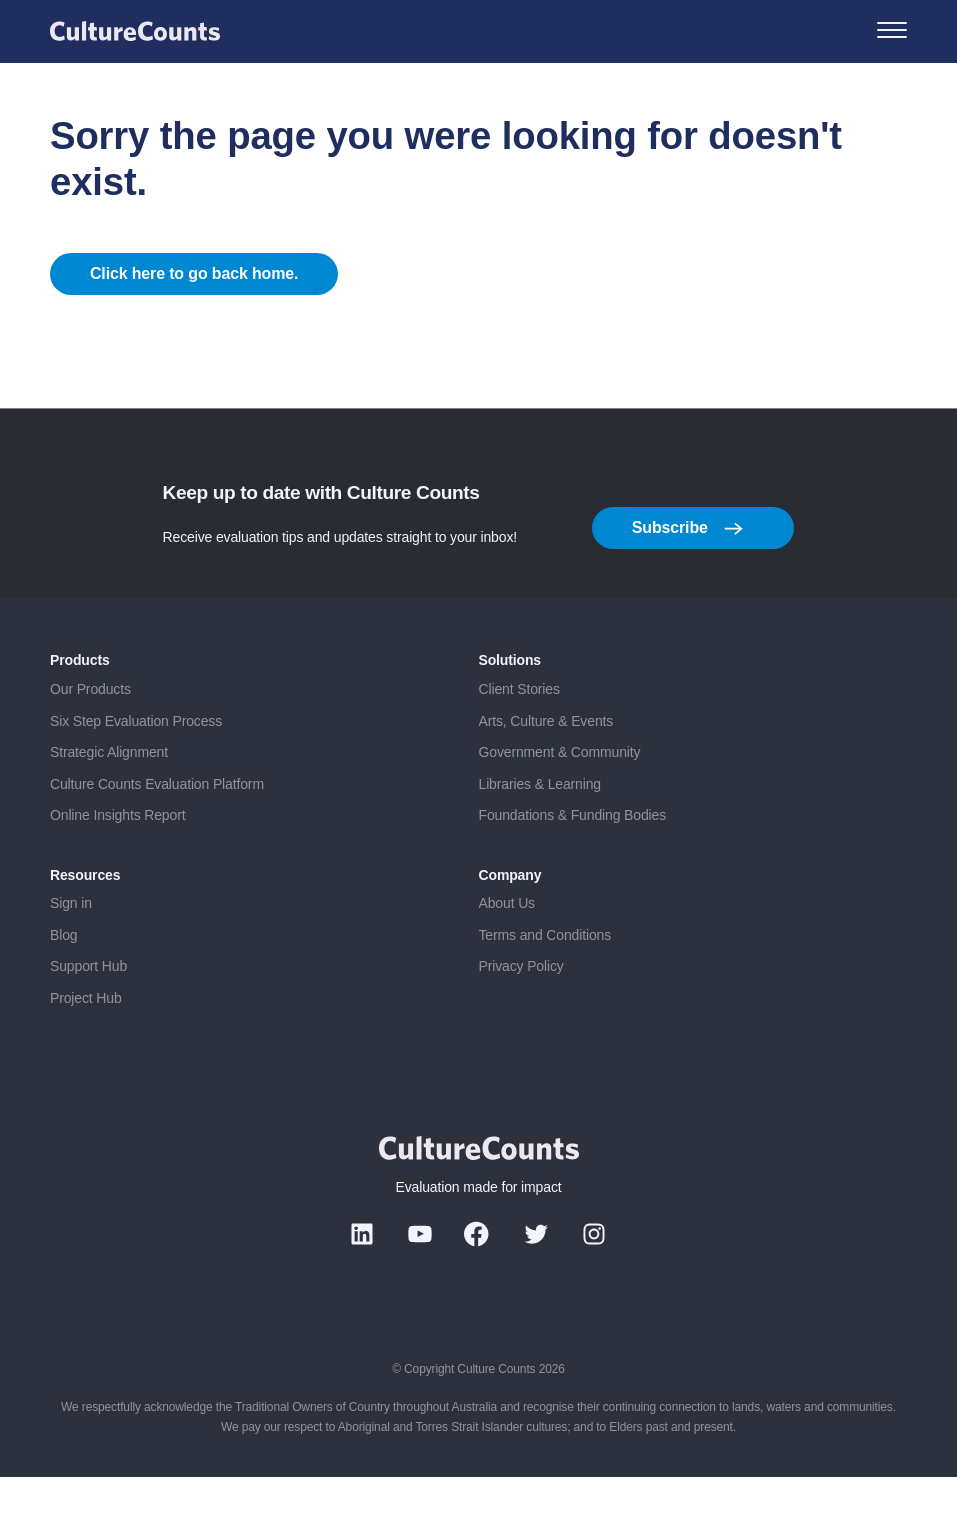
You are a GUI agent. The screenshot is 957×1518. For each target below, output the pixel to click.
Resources (85, 915)
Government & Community (560, 792)
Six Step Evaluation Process (136, 761)
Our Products (90, 729)
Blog (63, 975)
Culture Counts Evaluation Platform (157, 824)
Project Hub (86, 1038)
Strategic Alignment (109, 792)
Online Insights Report (117, 855)
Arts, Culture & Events (546, 761)
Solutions (510, 701)
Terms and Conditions (545, 975)
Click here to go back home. (194, 293)
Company (510, 915)
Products (80, 701)
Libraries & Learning (540, 824)
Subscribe (688, 569)
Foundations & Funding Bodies (573, 855)
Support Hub (88, 1006)
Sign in (71, 943)
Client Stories (519, 729)
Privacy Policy (521, 1006)
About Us (507, 943)
